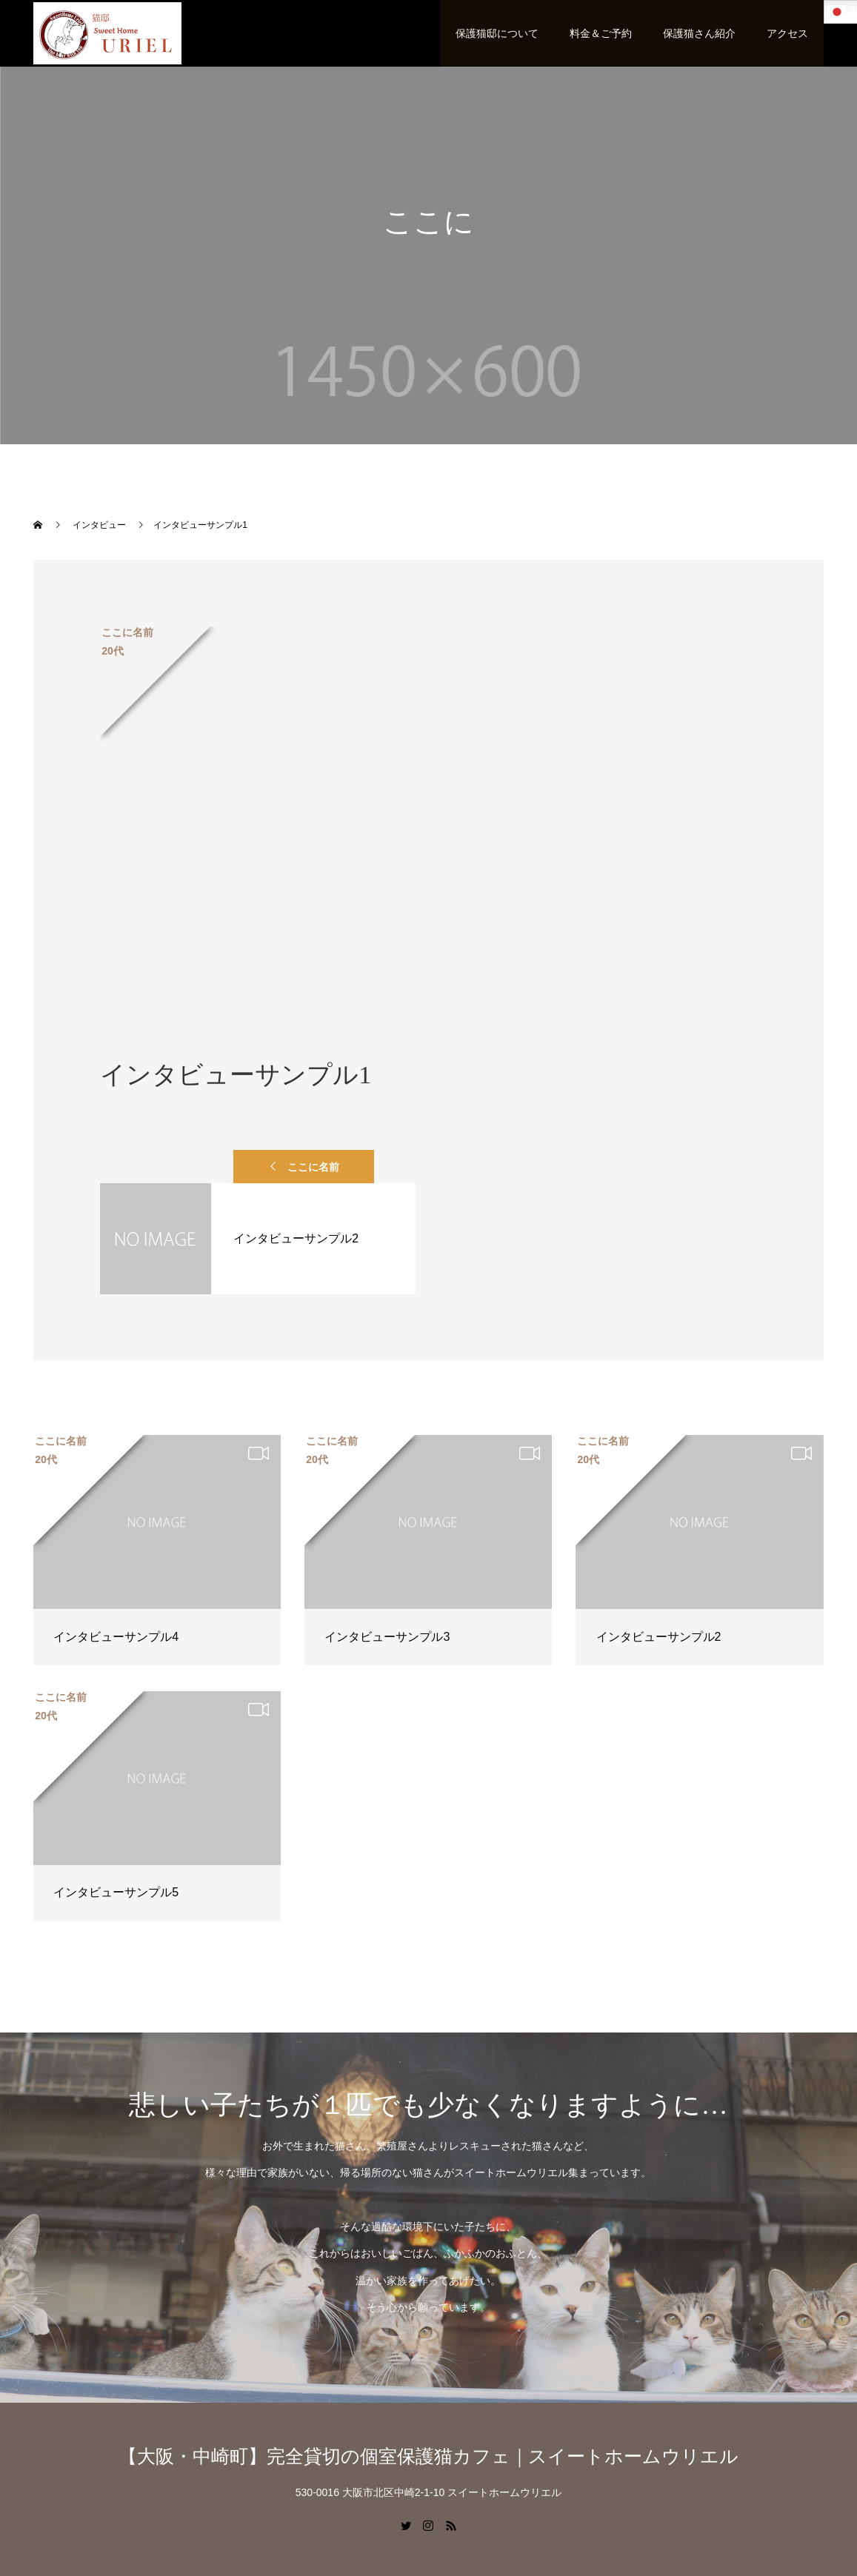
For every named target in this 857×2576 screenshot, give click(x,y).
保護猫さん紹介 (699, 33)
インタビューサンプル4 (116, 1636)
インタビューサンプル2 (658, 1636)
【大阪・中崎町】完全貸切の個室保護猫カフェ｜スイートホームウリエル (428, 2456)
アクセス (787, 33)
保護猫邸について (497, 33)
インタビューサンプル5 (116, 1892)
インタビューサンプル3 (387, 1636)
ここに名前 (313, 1167)
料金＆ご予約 (601, 33)
